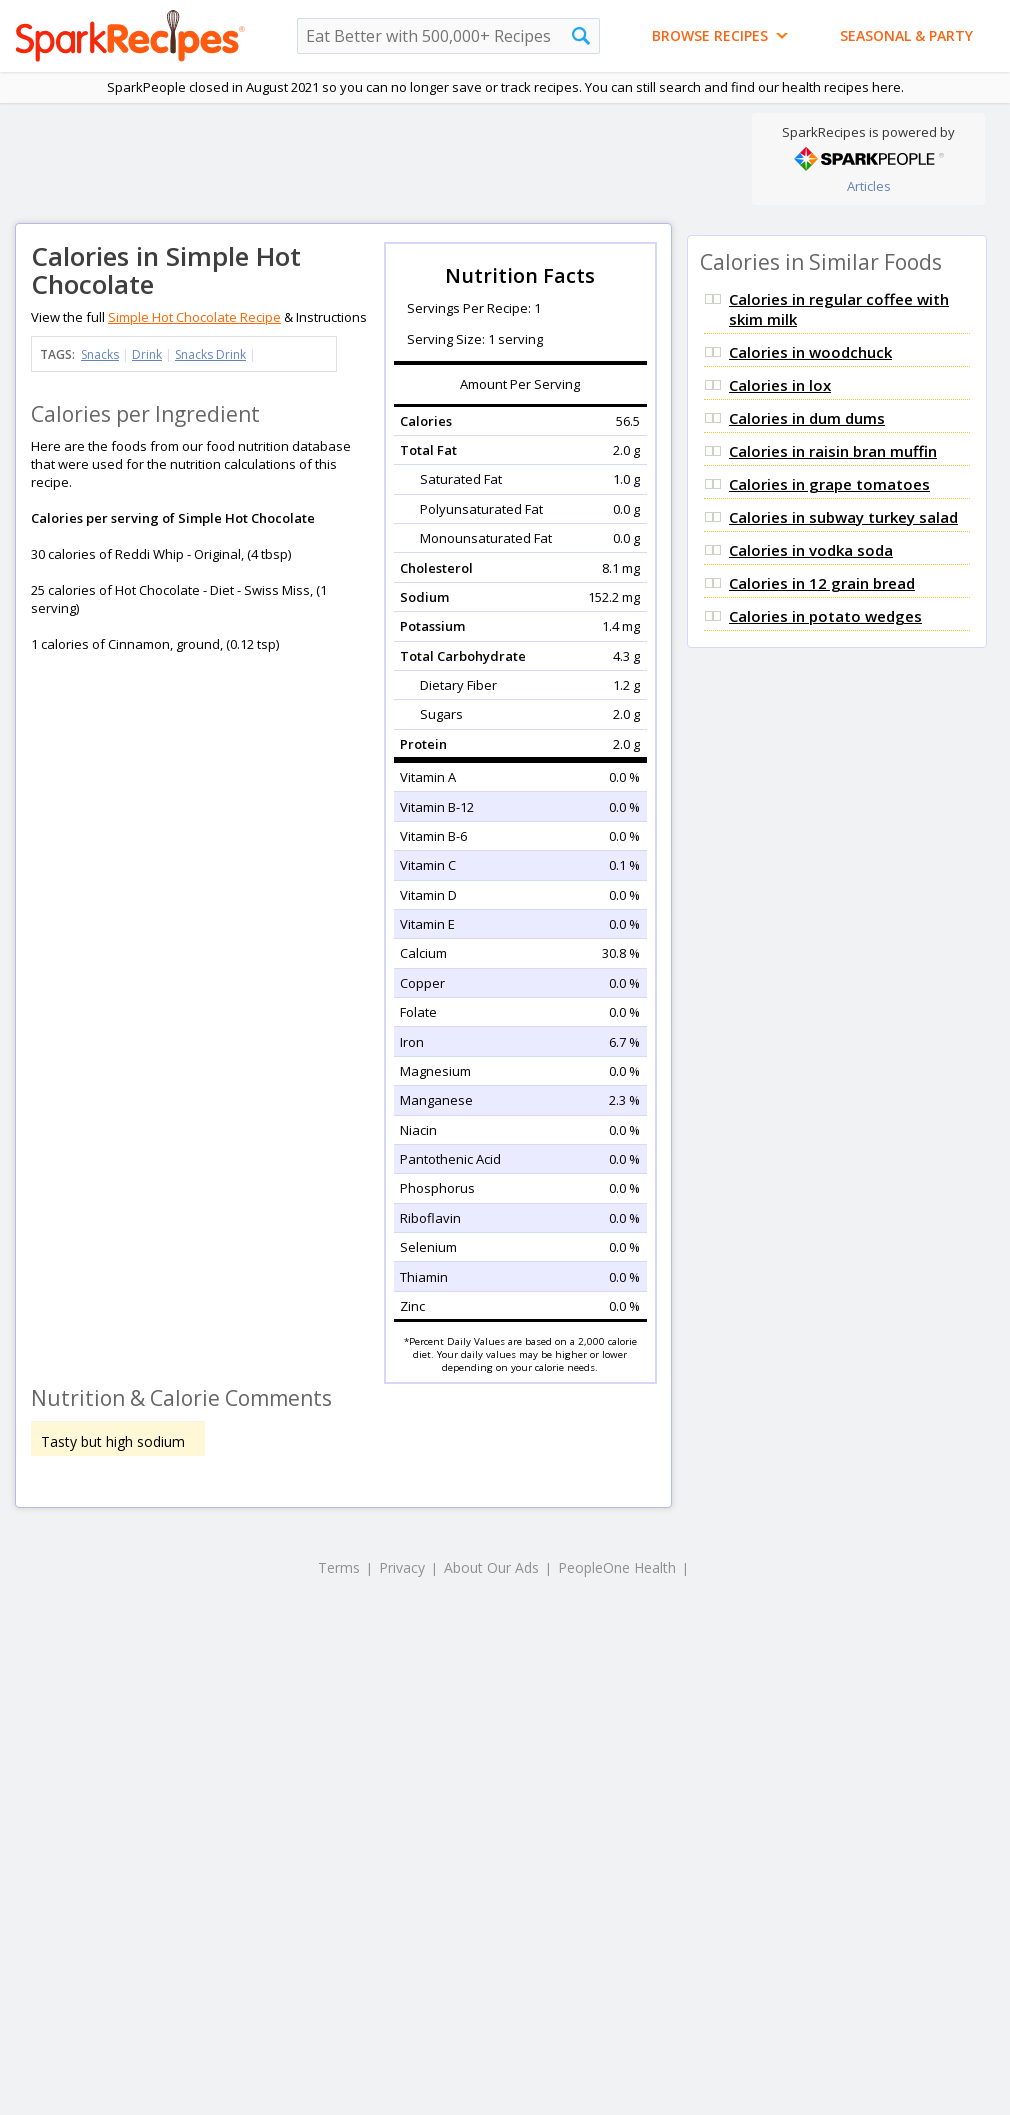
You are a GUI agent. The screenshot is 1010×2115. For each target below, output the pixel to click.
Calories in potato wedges (825, 616)
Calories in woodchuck (810, 352)
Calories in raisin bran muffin (833, 451)
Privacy (402, 1567)
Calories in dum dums (807, 418)
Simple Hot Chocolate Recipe (194, 317)
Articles (869, 186)
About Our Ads (491, 1567)
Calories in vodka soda (811, 550)
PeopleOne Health (617, 1567)
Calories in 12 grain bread (822, 583)
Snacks (100, 354)
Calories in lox (780, 385)
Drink (147, 354)
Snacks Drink (210, 354)
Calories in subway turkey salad (843, 517)
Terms (339, 1567)
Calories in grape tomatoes (829, 484)
